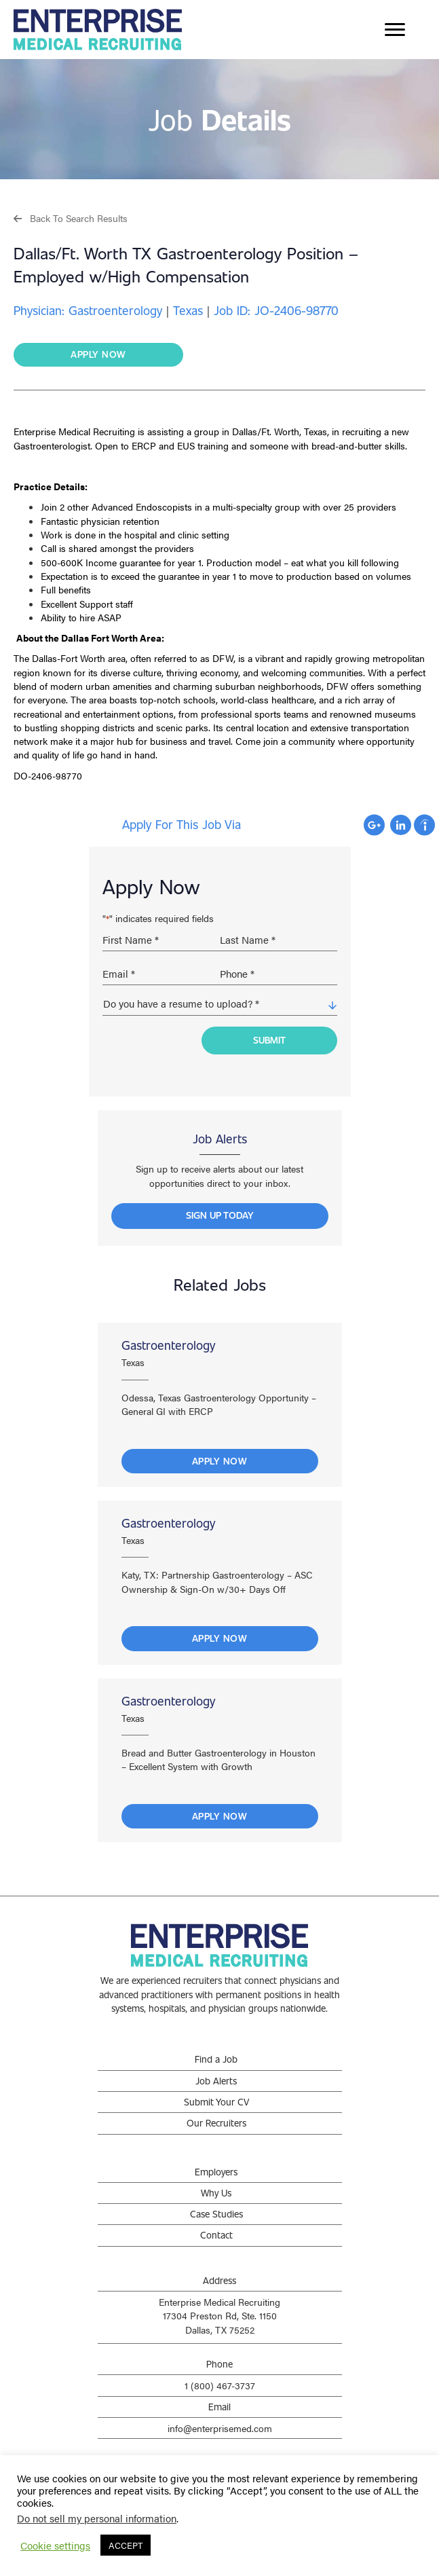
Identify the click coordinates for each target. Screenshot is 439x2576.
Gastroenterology (168, 1345)
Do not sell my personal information (96, 2518)
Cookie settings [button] (55, 2545)
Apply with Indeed (424, 825)
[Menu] (395, 29)
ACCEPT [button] (125, 2545)
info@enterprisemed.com (220, 2428)
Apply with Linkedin (401, 825)
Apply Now (220, 1460)
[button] (71, 217)
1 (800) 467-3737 (220, 2385)
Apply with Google (374, 825)
